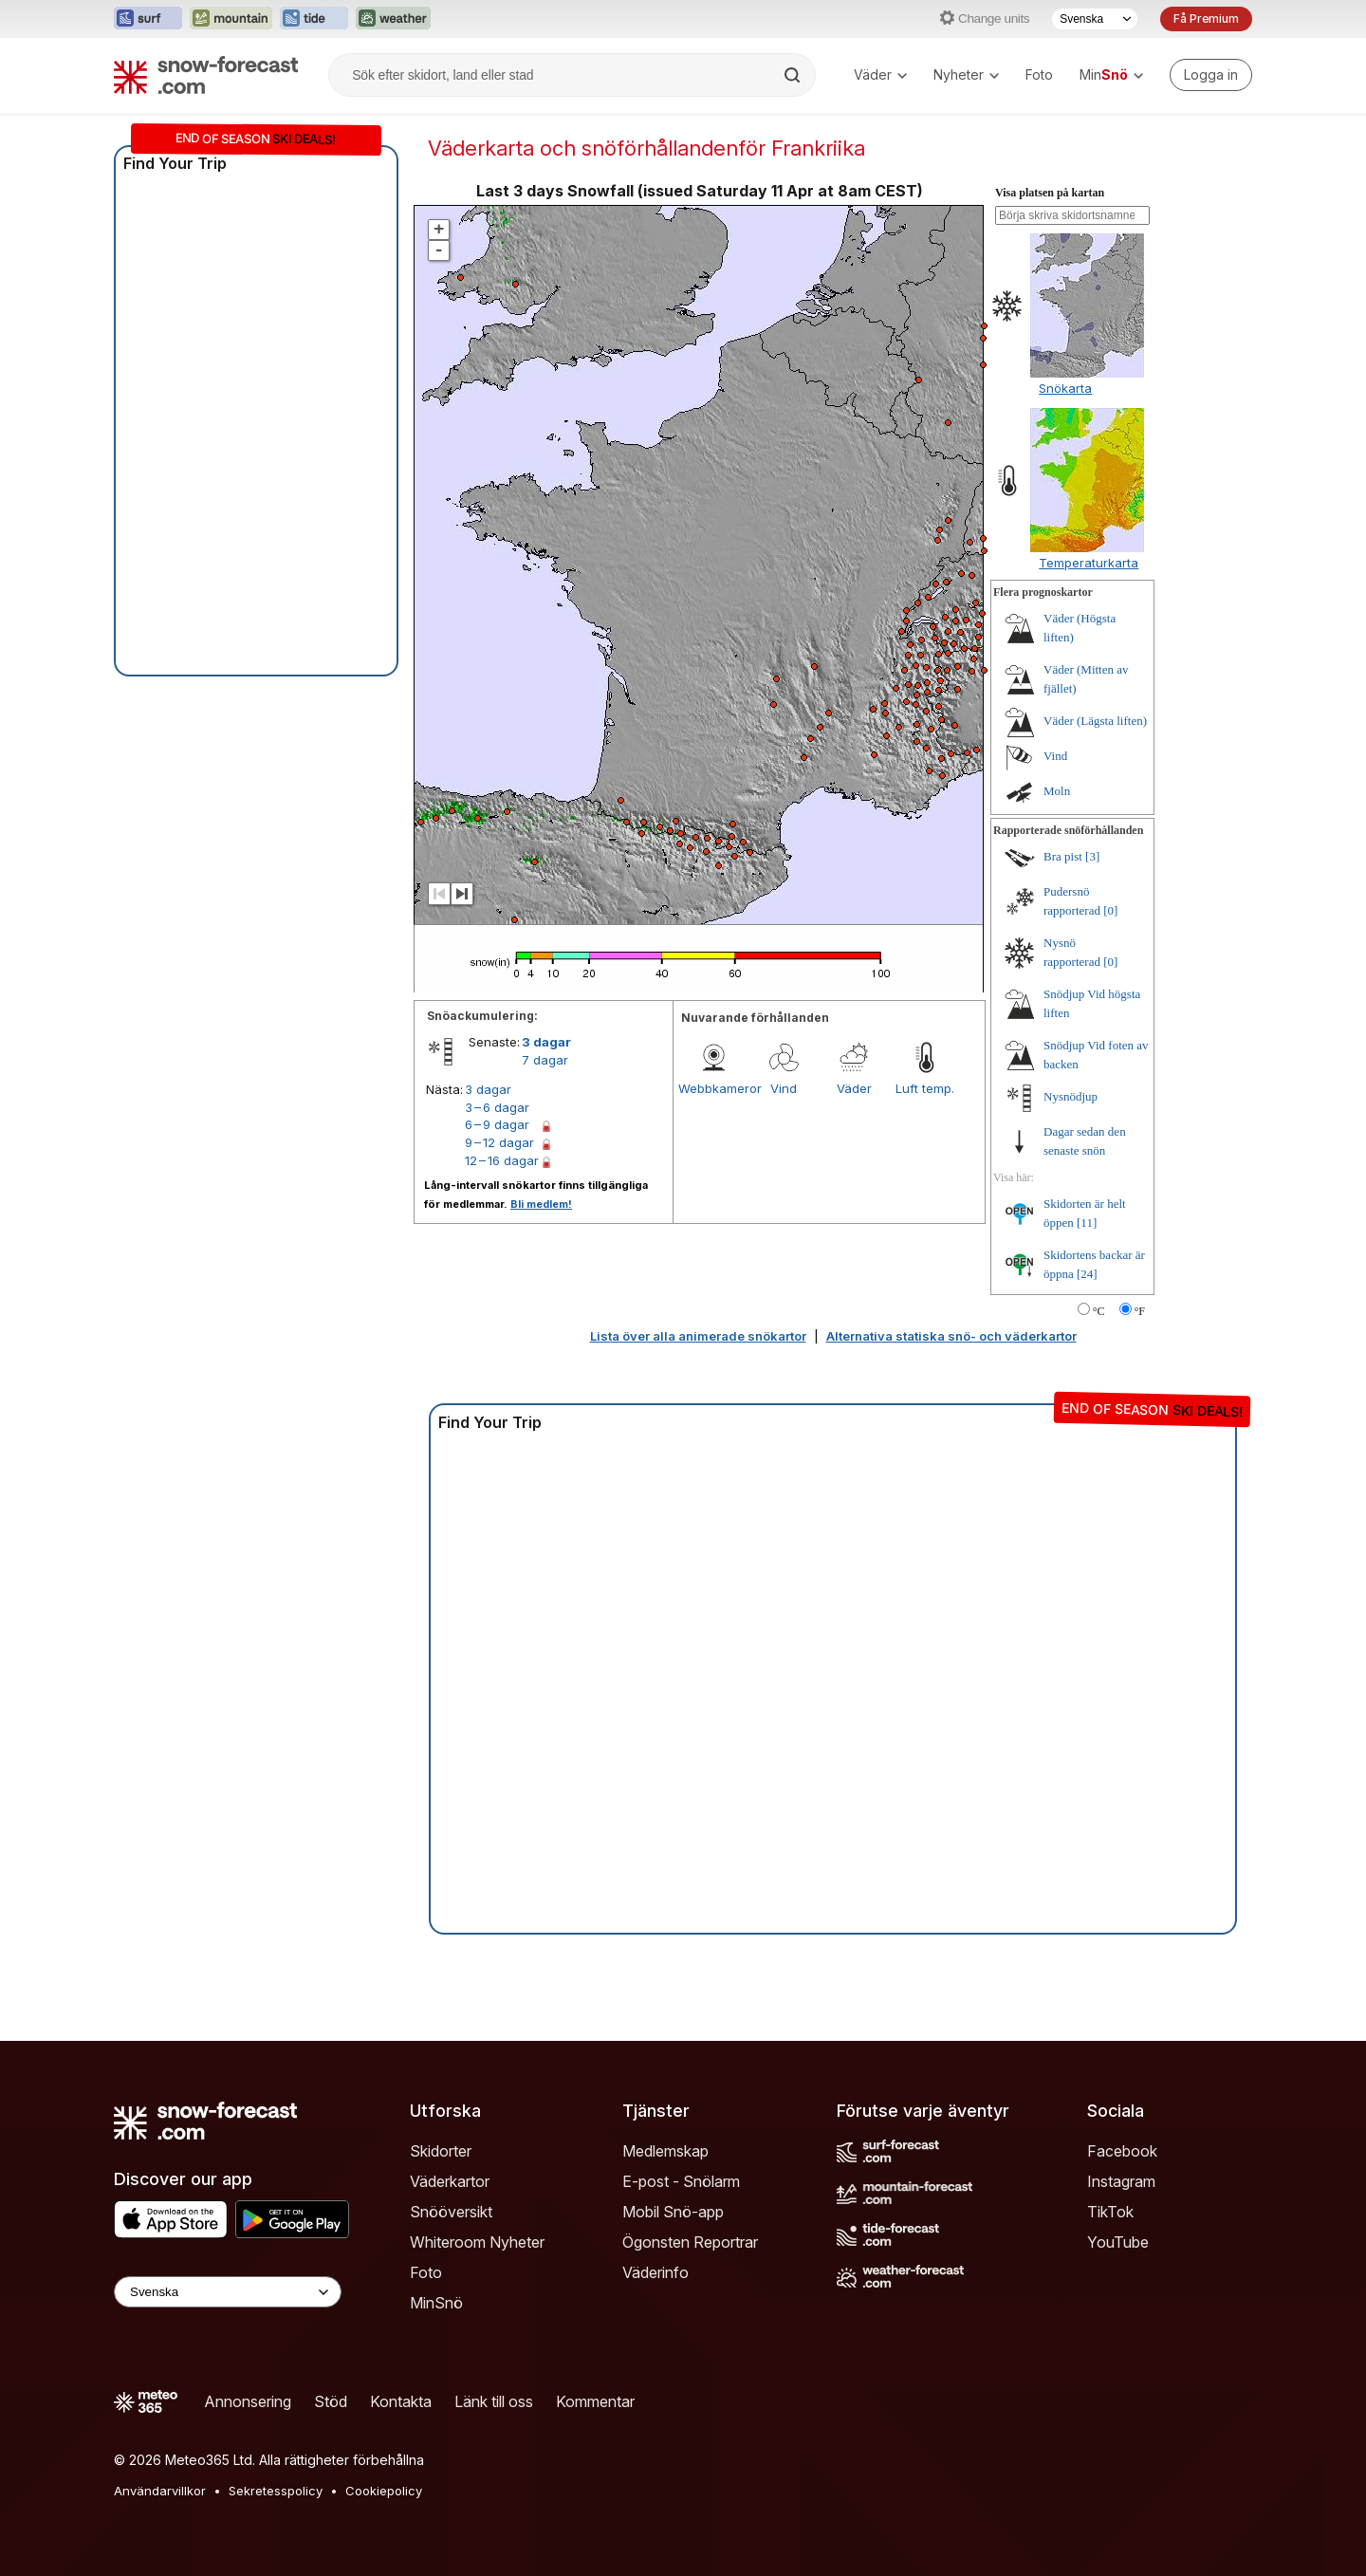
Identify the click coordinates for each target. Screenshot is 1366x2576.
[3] (1092, 856)
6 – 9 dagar (497, 1124)
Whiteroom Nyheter (477, 2242)
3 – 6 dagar (497, 1107)
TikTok (1110, 2211)
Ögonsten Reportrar (690, 2242)
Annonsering (247, 2401)
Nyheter (966, 74)
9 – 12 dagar (499, 1142)
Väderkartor (449, 2181)
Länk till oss (493, 2401)
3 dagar (546, 1041)
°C (1099, 1311)
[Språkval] (1094, 19)
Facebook (1122, 2150)
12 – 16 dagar (502, 1160)
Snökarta (1065, 388)
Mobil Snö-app (673, 2211)
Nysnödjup (1070, 1096)
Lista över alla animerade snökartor (698, 1336)
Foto (1039, 74)
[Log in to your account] (1211, 75)
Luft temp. (924, 1088)
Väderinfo (655, 2272)
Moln (1056, 791)
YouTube (1118, 2242)
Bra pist (1062, 856)
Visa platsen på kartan (1049, 192)
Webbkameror (713, 1088)
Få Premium (1206, 18)
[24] (1087, 1274)
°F (1140, 1311)
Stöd (330, 2401)
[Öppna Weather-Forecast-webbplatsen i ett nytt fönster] (393, 19)
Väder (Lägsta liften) (1095, 720)
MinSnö (436, 2302)
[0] (1110, 910)
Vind (783, 1088)
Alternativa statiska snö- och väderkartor (951, 1336)
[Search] (794, 75)
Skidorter (440, 2150)
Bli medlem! (541, 1204)
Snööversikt (451, 2211)
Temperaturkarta (1088, 562)
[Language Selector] (228, 2291)
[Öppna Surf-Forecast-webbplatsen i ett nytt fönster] (148, 19)
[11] (1087, 1222)
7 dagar (545, 1059)
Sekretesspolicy (276, 2490)
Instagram (1121, 2181)
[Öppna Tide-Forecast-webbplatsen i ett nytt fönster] (314, 19)
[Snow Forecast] (206, 75)
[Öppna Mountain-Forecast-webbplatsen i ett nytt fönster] (231, 19)
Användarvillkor (160, 2490)
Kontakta (401, 2401)
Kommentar (595, 2401)
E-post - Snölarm (681, 2181)
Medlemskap (665, 2150)
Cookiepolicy (383, 2490)
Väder (880, 74)
